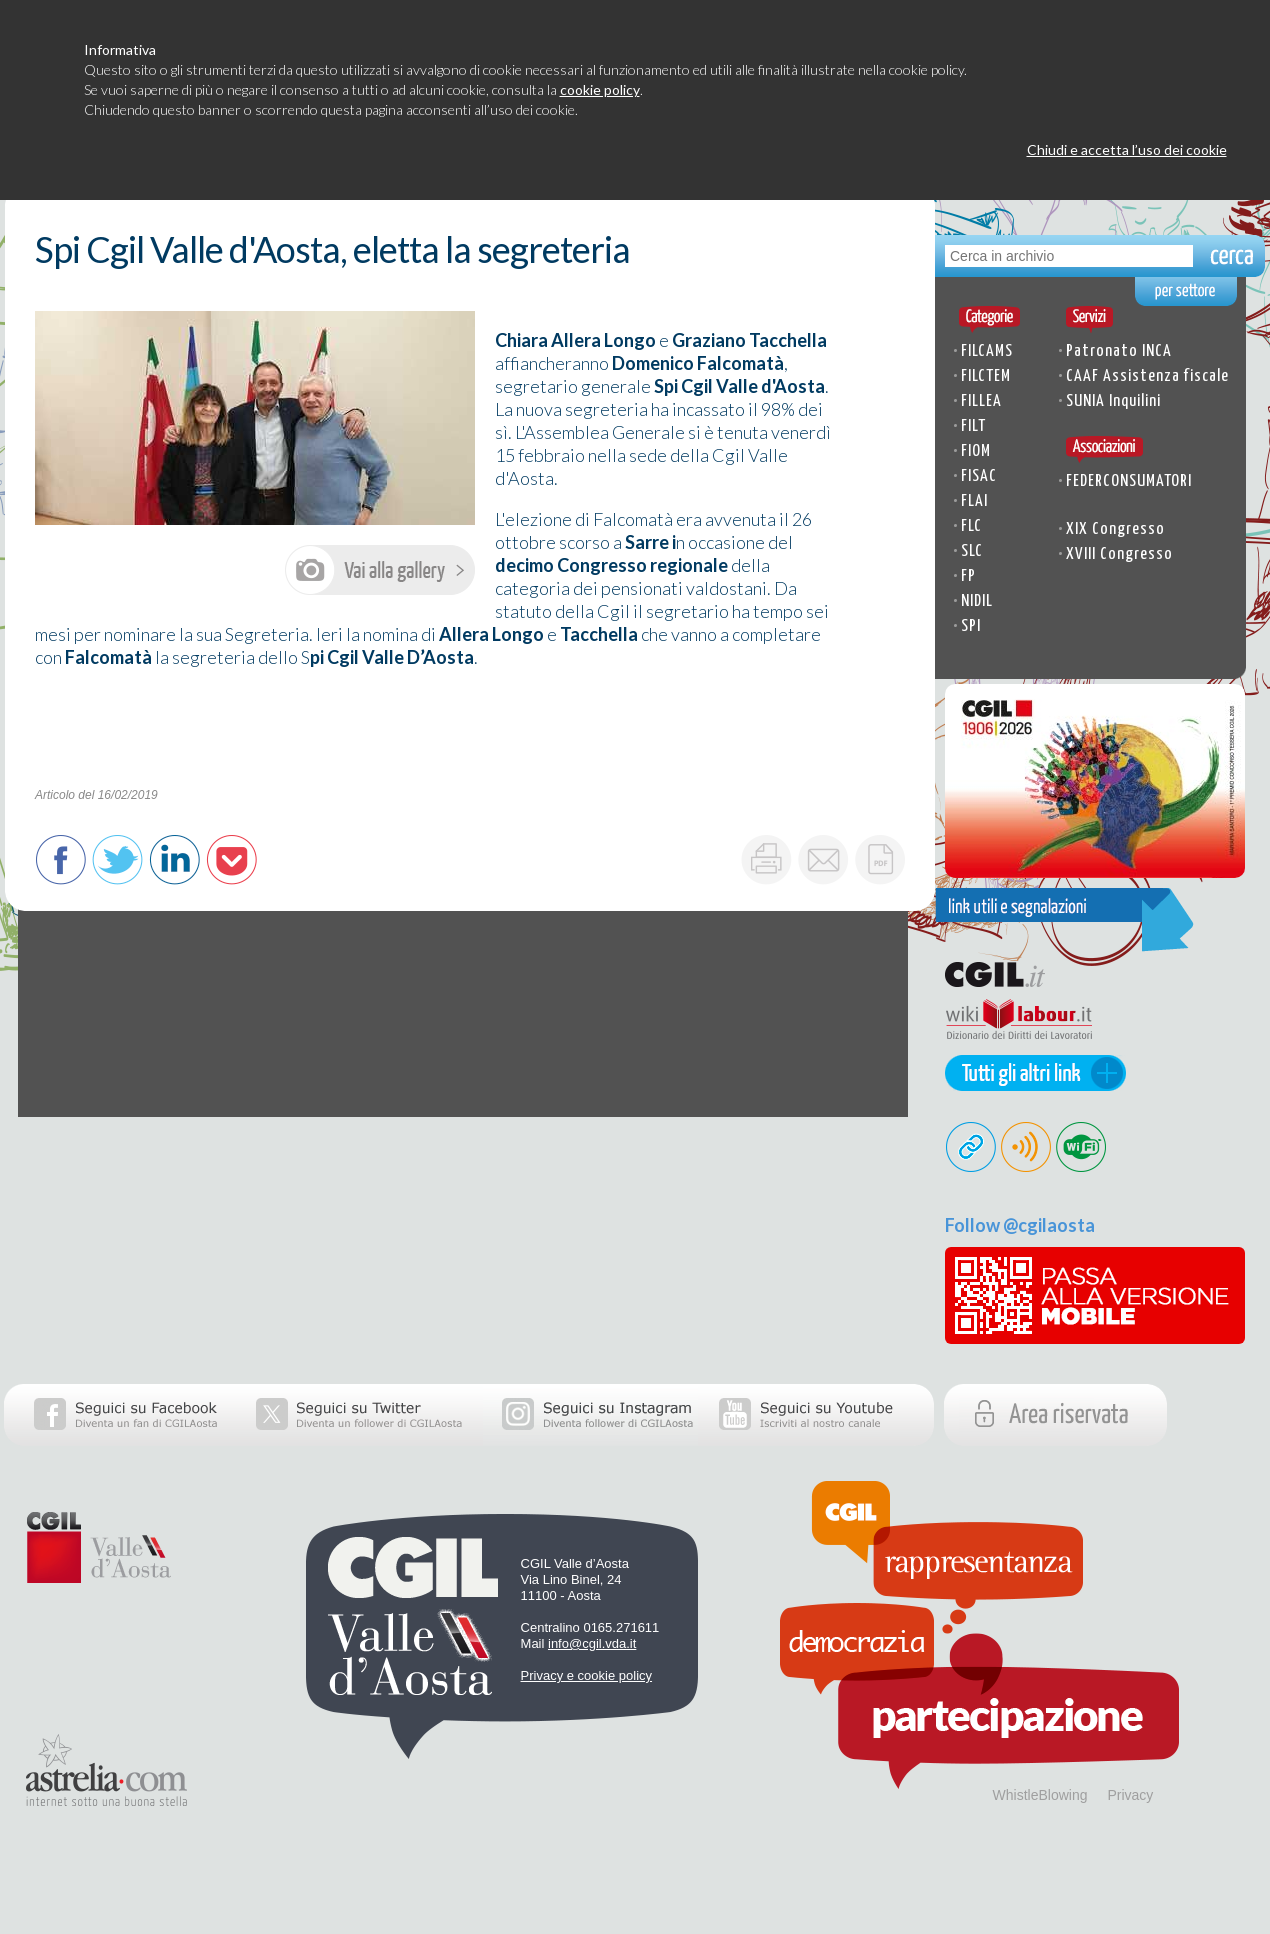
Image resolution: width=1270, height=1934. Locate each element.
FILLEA (981, 401)
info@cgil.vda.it (592, 1643)
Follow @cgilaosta (1020, 1225)
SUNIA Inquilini (1113, 401)
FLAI (974, 501)
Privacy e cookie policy (587, 1675)
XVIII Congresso (1119, 554)
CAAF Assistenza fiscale (1147, 376)
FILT (973, 426)
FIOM (976, 451)
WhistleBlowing (1040, 1795)
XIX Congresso (1115, 529)
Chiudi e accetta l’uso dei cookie (1127, 149)
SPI (971, 626)
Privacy (1130, 1795)
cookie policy (600, 89)
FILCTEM (986, 376)
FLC (971, 526)
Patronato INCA (1119, 351)
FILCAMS (987, 351)
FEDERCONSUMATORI (1129, 481)
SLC (972, 551)
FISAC (979, 476)
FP (968, 576)
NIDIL (977, 601)
